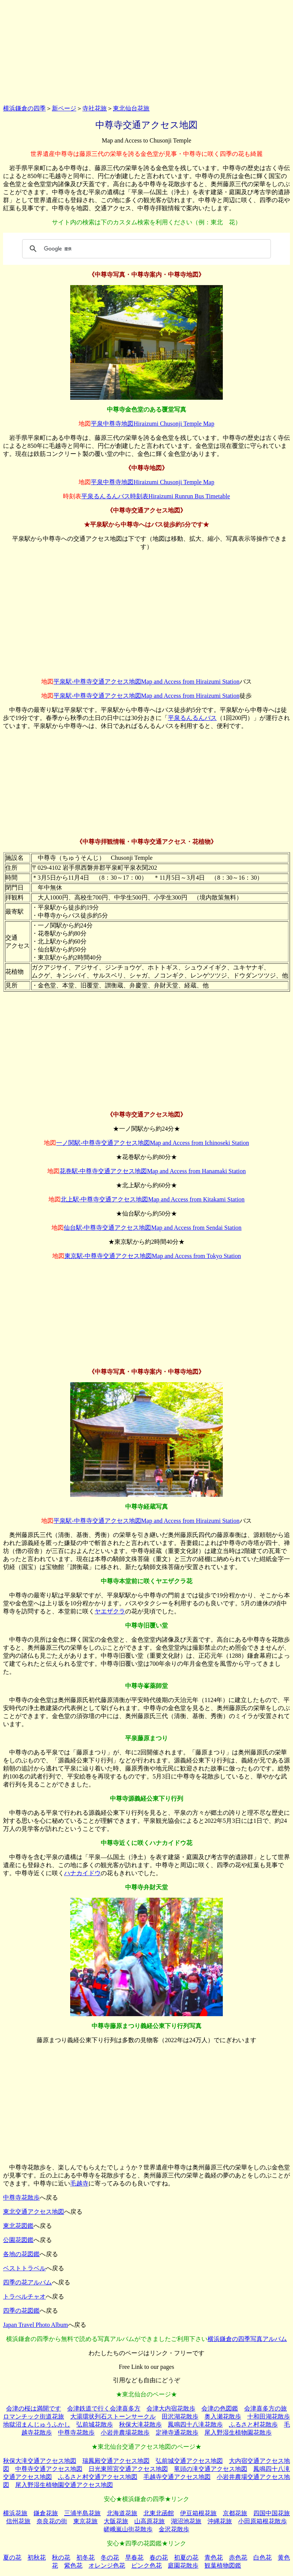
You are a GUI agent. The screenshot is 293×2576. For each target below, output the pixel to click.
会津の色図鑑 (219, 2408)
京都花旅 (235, 2513)
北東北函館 (158, 2513)
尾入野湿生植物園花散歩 (238, 2432)
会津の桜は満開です (33, 2408)
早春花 (134, 2557)
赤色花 (238, 2557)
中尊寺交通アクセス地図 (48, 2469)
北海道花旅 (122, 2513)
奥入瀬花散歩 (222, 2416)
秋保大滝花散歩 (140, 2424)
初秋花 (36, 2557)
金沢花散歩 (174, 2529)
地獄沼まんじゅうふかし (36, 2424)
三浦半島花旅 (82, 2513)
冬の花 (110, 2557)
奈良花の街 (52, 2521)
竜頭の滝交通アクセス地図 (210, 2469)
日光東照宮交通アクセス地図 (128, 2469)
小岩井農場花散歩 (125, 2432)
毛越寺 (79, 2183)
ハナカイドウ (82, 1873)
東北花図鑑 (18, 2226)
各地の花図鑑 (21, 2254)
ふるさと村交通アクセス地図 (97, 2477)
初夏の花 (186, 2557)
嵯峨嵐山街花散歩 (128, 2529)
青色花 (213, 2557)
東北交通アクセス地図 (33, 2211)
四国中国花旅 (271, 2513)
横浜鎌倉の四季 (24, 108)
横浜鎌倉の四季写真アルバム (247, 2339)
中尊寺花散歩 (21, 2197)
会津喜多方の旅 (265, 2408)
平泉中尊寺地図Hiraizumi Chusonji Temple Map (152, 423)
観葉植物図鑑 (222, 2565)
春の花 (159, 2557)
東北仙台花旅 (131, 108)
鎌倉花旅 (46, 2513)
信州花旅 (18, 2521)
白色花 (262, 2557)
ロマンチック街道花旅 (33, 2416)
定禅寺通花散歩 (177, 2432)
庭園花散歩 (183, 2565)
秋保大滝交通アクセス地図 (39, 2461)
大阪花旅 (116, 2521)
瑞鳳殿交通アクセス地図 (116, 2461)
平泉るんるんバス (192, 718)
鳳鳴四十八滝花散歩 (195, 2424)
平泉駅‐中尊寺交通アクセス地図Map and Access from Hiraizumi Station (146, 681)
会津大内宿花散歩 (170, 2408)
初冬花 (85, 2557)
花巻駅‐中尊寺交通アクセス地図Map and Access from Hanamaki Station (153, 1171)
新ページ (64, 108)
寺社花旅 (94, 108)
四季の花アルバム (27, 2282)
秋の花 (61, 2557)
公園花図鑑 (18, 2240)
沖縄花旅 (220, 2521)
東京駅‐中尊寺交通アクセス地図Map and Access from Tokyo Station (152, 1256)
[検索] (145, 248)
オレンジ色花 (107, 2565)
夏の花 (12, 2557)
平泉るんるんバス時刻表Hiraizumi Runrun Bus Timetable (155, 496)
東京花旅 (85, 2521)
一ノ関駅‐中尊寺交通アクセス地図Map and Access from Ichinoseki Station (152, 1143)
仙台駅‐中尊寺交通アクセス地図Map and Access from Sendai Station (152, 1227)
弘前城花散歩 (94, 2424)
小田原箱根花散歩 (262, 2521)
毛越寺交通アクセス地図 (177, 2477)
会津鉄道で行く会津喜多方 (103, 2408)
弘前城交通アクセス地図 (189, 2461)
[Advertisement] (146, 51)
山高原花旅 (149, 2521)
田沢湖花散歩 (180, 2416)
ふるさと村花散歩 (253, 2424)
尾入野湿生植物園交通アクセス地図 (64, 2485)
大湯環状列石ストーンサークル (113, 2416)
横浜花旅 (15, 2513)
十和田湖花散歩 (268, 2416)
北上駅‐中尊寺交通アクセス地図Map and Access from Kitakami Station (153, 1199)
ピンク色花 (146, 2565)
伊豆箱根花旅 (198, 2513)
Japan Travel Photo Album (35, 2324)
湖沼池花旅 (186, 2521)
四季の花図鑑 (21, 2310)
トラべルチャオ (24, 2296)
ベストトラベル (24, 2268)
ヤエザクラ (110, 1611)
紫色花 (73, 2565)
